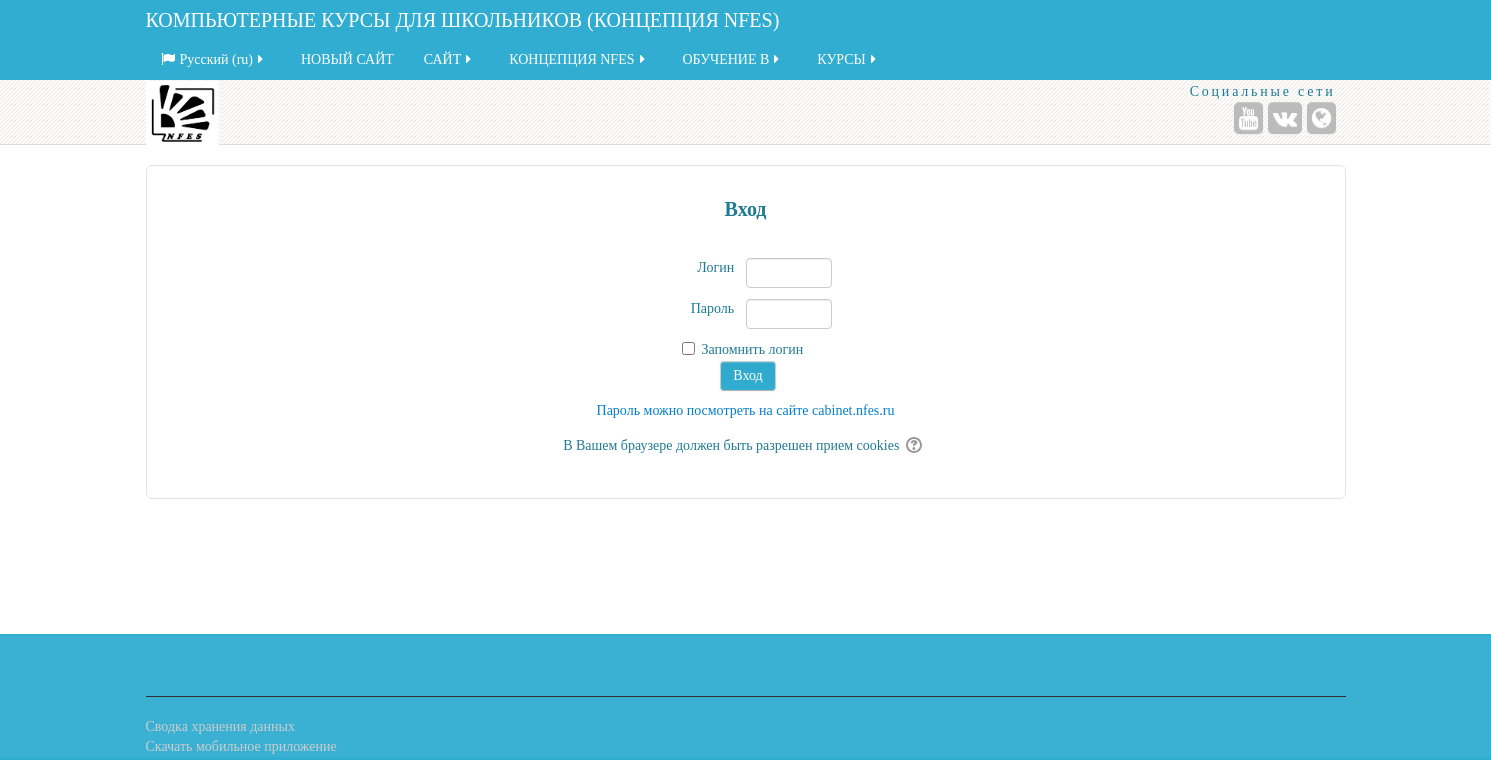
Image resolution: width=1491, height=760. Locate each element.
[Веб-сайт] (1321, 118)
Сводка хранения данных (220, 726)
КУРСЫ (847, 59)
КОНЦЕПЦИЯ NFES (578, 59)
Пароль (713, 308)
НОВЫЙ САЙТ (347, 59)
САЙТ (449, 59)
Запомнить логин (752, 349)
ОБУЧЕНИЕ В (733, 59)
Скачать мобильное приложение (241, 746)
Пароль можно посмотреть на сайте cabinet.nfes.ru (746, 410)
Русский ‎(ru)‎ (214, 59)
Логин (715, 267)
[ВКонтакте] (1285, 118)
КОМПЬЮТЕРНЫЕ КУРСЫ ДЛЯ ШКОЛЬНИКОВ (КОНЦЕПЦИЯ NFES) (463, 20)
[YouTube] (1248, 118)
